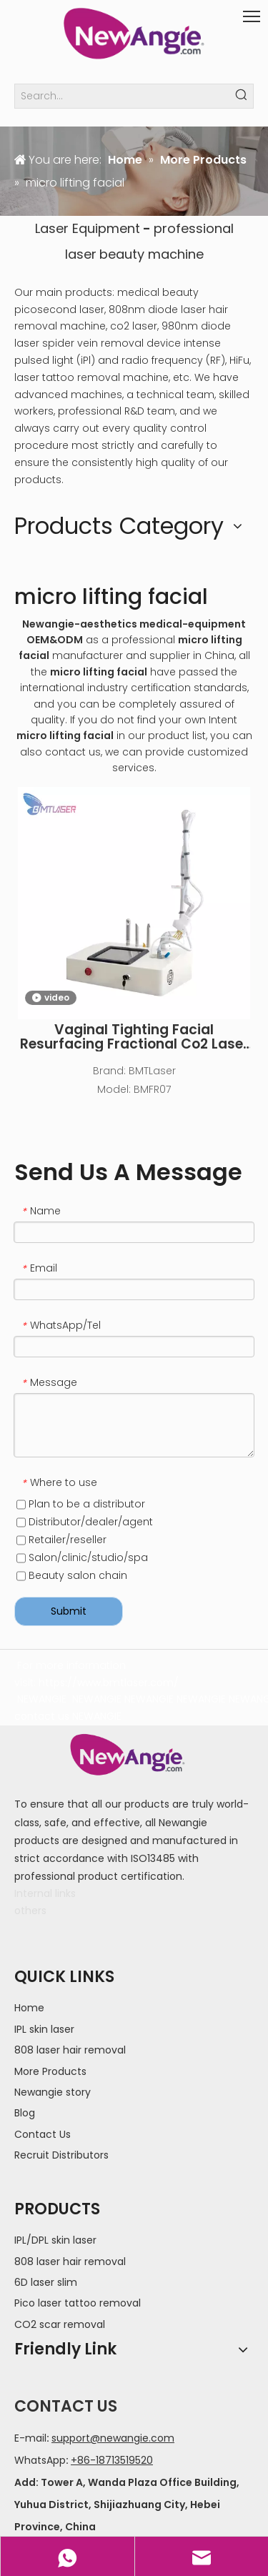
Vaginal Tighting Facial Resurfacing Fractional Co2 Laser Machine (134, 1037)
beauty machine (151, 254)
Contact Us (42, 2134)
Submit (68, 1611)
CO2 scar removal (59, 2324)
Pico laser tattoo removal (77, 2303)
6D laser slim (45, 2282)
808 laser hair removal (70, 2050)
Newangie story (52, 2092)
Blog (24, 2113)
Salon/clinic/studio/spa (82, 1557)
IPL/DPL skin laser (55, 2240)
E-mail (30, 2438)
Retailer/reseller (61, 1539)
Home (29, 2008)
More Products (50, 2071)
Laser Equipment (87, 228)
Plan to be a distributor (80, 1504)
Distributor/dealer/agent (84, 1522)
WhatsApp (40, 2460)
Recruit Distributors (61, 2155)
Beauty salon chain (71, 1575)
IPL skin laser (44, 2029)
